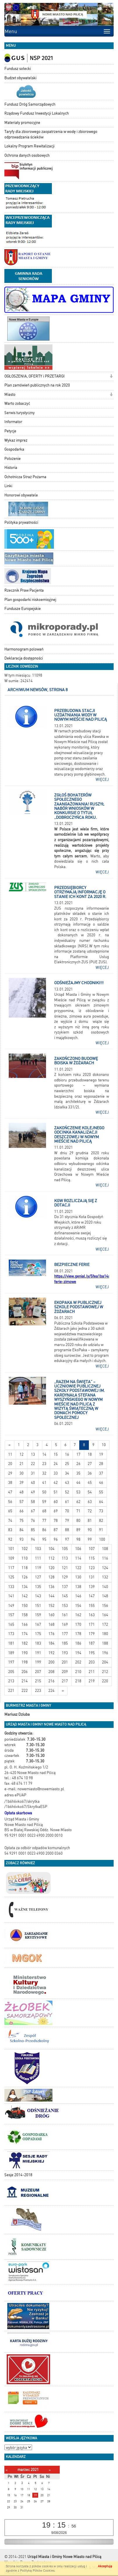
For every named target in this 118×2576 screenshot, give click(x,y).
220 (105, 1681)
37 (101, 1473)
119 (38, 1568)
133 (11, 1587)
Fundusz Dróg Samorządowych (29, 104)
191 (38, 1653)
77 (44, 1520)
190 (25, 1653)
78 (56, 1520)
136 (51, 1587)
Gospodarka (14, 449)
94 (33, 1539)
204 (105, 1662)
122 (78, 1568)
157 (11, 1615)
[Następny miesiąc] (50, 2470)
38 (10, 1482)
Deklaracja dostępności (23, 658)
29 (10, 1473)
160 (51, 1615)
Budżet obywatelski (20, 78)
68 (44, 1511)
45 (90, 1482)
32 (44, 1473)
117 (11, 1568)
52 (67, 1492)
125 (11, 1577)
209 (65, 1672)
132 (105, 1577)
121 (65, 1568)
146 (78, 1596)
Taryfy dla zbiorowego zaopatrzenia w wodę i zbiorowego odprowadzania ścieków (50, 134)
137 (65, 1587)
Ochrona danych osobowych (27, 155)
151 (38, 1605)
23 (44, 1464)
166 (25, 1624)
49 (33, 1492)
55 (101, 1492)
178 (78, 1634)
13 (33, 1454)
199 (38, 1662)
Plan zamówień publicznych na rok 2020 (37, 385)
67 (33, 1511)
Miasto (9, 394)
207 (38, 1672)
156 (105, 1605)
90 (90, 1530)
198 (25, 1662)
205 (11, 1672)
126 (25, 1577)
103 (38, 1549)
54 (90, 1492)
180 (105, 1634)
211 (92, 1672)
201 (65, 1662)
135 (38, 1587)
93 (22, 1539)
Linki (8, 486)
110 (25, 1558)
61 (67, 1502)
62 (78, 1502)
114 (78, 1558)
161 (65, 1615)
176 (51, 1634)
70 (67, 1511)
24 (56, 1464)
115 (92, 1558)
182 (25, 1643)
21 (22, 1464)
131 (92, 1577)
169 (65, 1624)
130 (78, 1577)
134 (25, 1587)
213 (11, 1681)
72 (90, 1511)
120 (51, 1568)
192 (51, 1653)
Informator (13, 422)
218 (78, 1681)
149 (11, 1605)
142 (25, 1596)
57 (22, 1502)
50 (44, 1492)
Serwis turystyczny (19, 413)
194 (78, 1653)
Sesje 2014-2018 (18, 2175)
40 (33, 1482)
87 (56, 1530)
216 (51, 1681)
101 (11, 1549)
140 (105, 1587)
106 (78, 1549)
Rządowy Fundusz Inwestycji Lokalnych (36, 113)
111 (38, 1558)
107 (92, 1549)
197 (11, 1662)
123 (92, 1568)
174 (25, 1634)
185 (65, 1643)
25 (67, 1464)
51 (56, 1492)
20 (10, 1464)
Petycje (10, 431)
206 (25, 1672)
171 (92, 1624)
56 (10, 1502)
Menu (11, 31)
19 (101, 1454)
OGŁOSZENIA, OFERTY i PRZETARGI (34, 376)
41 (44, 1482)
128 (51, 1577)
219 (92, 1681)
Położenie (12, 458)
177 (65, 1634)
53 (78, 1492)
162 (78, 1615)
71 (78, 1511)
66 (22, 1511)
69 (56, 1511)
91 (101, 1530)
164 (105, 1615)
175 (38, 1634)
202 (78, 1662)
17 (78, 1454)
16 (67, 1454)
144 (51, 1596)
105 (65, 1549)
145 (65, 1596)
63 (90, 1502)
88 (67, 1530)
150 (25, 1605)
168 (51, 1624)
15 (56, 1454)
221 (11, 1690)
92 (10, 1539)
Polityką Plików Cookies (37, 2571)
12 (22, 1454)
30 (22, 1473)
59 (44, 1502)
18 (90, 1454)
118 (25, 1568)
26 (78, 1464)
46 (101, 1482)
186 (78, 1643)
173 (11, 1634)
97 (67, 1539)
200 (51, 1662)
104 (51, 1549)
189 (11, 1653)
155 (92, 1605)
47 (10, 1492)
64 (101, 1502)
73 (101, 1511)
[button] (111, 377)
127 (38, 1577)
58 (33, 1502)
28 (101, 1464)
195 (92, 1653)
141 (11, 1596)
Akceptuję (105, 2566)
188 (105, 1643)
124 (105, 1568)
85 (33, 1530)
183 (38, 1643)
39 (22, 1482)
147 (92, 1596)
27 (90, 1464)
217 (65, 1681)
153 (65, 1605)
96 (56, 1539)
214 (25, 1681)
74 (10, 1520)
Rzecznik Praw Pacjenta (24, 590)
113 (65, 1558)
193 (65, 1653)
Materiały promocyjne (22, 122)
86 (44, 1530)
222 (25, 1690)
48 (22, 1492)
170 (78, 1624)
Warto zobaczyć (17, 403)
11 (10, 1454)
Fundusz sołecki (17, 68)
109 (11, 1558)
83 (10, 1530)
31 (33, 1473)
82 (101, 1520)
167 (38, 1624)
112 (51, 1558)
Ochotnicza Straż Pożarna (25, 477)
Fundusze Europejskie (22, 608)
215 (38, 1681)
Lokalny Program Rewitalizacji (29, 146)
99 (90, 1539)
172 (105, 1624)
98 (78, 1539)
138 (78, 1587)
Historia (10, 467)
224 (51, 1690)
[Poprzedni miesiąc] (7, 2470)
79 (67, 1520)
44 (78, 1482)
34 (67, 1473)
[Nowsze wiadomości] (9, 1445)
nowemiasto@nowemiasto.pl (40, 1789)
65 (10, 1511)
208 (51, 1672)
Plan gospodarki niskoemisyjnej (30, 599)
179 (92, 1634)
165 (11, 1624)
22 (33, 1464)
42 (56, 1482)
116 (105, 1558)
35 (78, 1473)
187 (92, 1643)
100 (102, 1539)
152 (51, 1605)
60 (56, 1502)
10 (104, 1445)
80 (78, 1520)
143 (38, 1596)
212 (105, 1672)
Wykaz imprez (15, 440)
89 (78, 1530)
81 (90, 1520)
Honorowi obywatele (21, 495)
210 (78, 1672)
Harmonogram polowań (23, 649)
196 (105, 1653)
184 (51, 1643)
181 (11, 1643)
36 (90, 1473)
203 (92, 1662)
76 (33, 1520)
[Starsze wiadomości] (63, 1691)
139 (92, 1587)
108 (105, 1549)
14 (44, 1454)
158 (25, 1615)
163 (92, 1615)
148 (105, 1596)
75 (22, 1520)
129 (65, 1577)
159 (38, 1615)
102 (25, 1549)
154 (78, 1605)
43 (67, 1482)
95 (44, 1539)
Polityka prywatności (21, 522)
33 (56, 1473)
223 (38, 1690)
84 (22, 1530)
